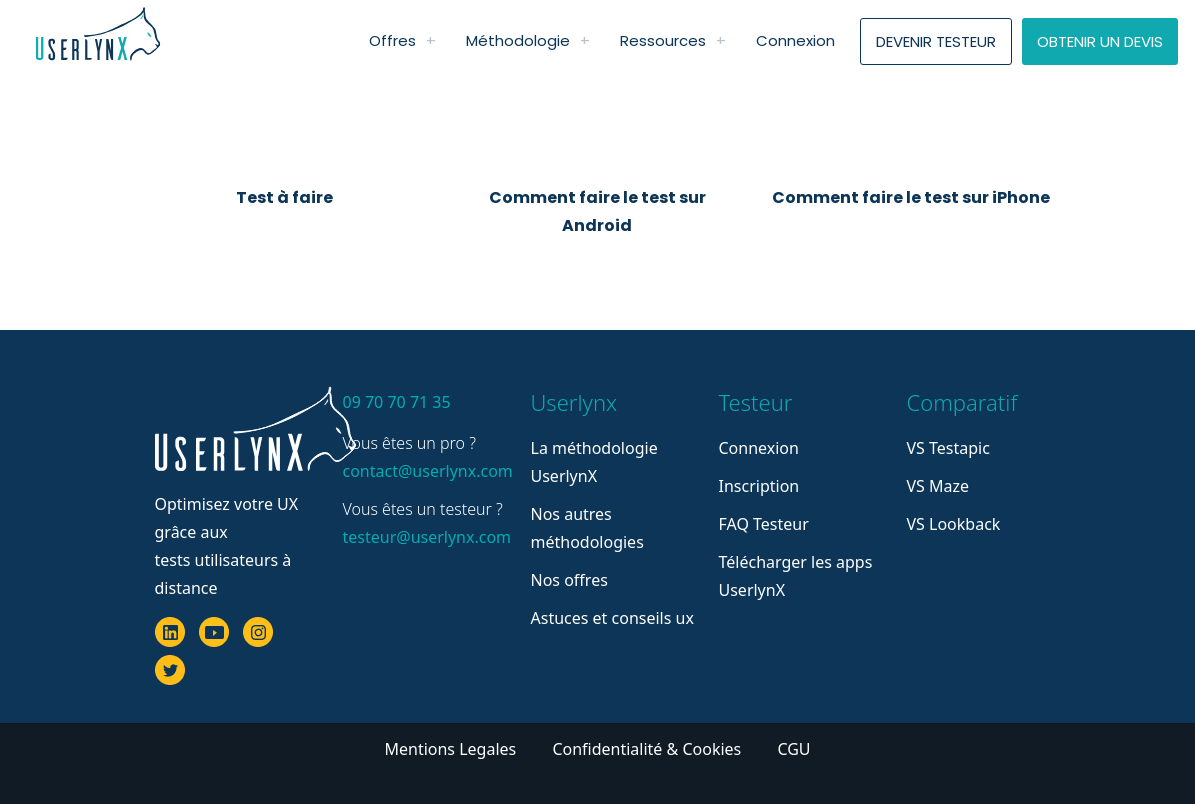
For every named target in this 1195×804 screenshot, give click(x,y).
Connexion (759, 448)
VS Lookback (954, 524)
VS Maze (938, 486)
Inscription (759, 486)
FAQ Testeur (764, 524)
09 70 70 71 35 (397, 402)
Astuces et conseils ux (612, 618)
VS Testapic (948, 448)
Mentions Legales (452, 749)
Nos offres (569, 580)
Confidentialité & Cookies (648, 749)
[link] (431, 41)
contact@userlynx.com (425, 471)
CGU (793, 749)
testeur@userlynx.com (425, 537)
